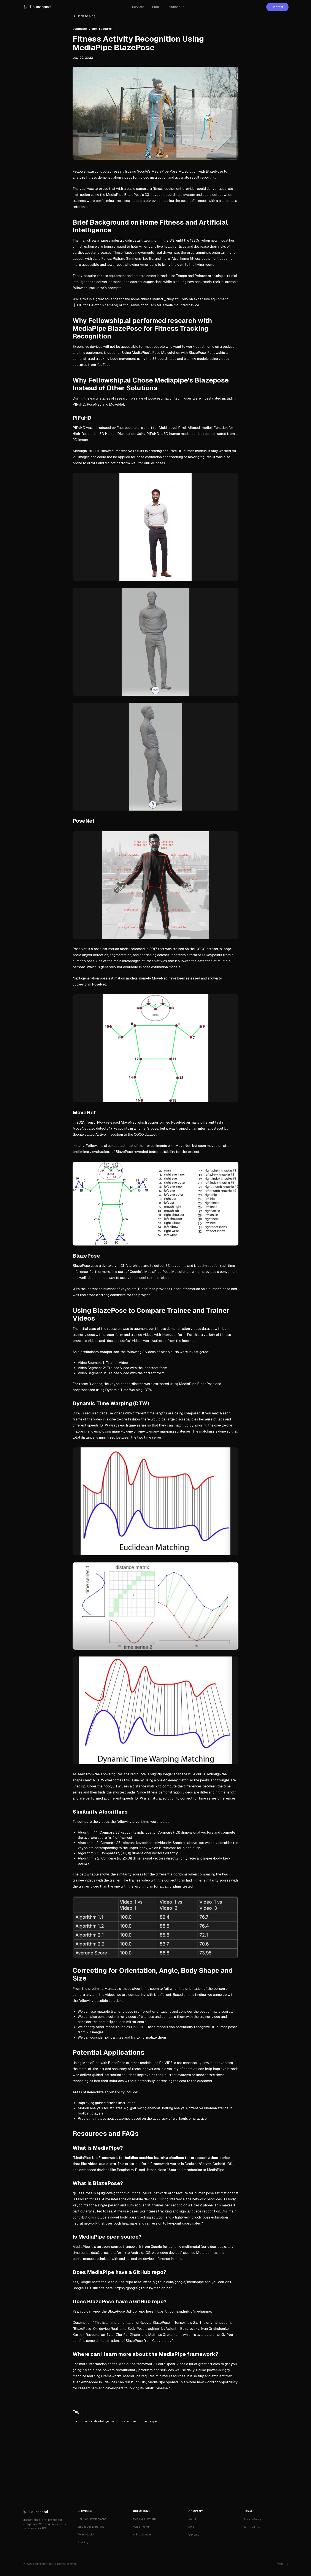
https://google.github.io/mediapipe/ (143, 2288)
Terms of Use (252, 2528)
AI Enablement (142, 2535)
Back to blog (84, 16)
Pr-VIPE (137, 2027)
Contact (277, 7)
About (192, 2520)
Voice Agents (141, 2528)
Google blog (161, 2341)
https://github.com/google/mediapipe (173, 2282)
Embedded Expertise (91, 2527)
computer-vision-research (93, 28)
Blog (155, 7)
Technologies (86, 2535)
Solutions (176, 7)
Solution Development (92, 2519)
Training (83, 2543)
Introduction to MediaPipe (203, 2170)
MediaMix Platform (145, 2520)
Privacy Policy (252, 2521)
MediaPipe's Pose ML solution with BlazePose (169, 353)
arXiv (221, 2335)
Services (138, 7)
